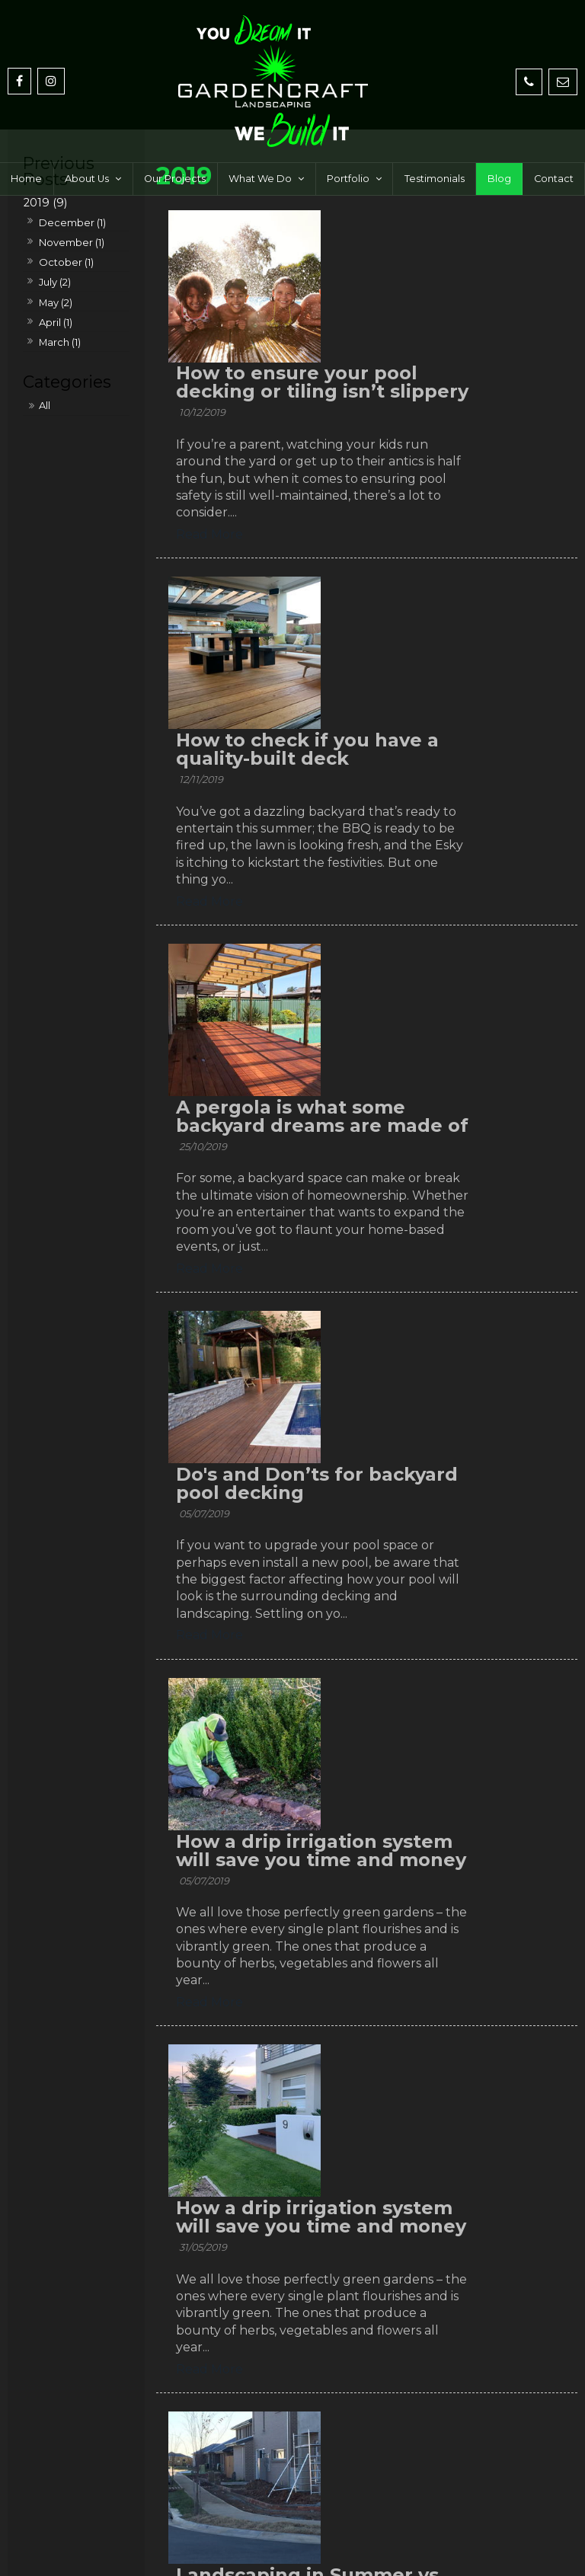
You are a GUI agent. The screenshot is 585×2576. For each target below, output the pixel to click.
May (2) (55, 302)
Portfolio (348, 143)
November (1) (71, 242)
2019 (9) (45, 202)
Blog (499, 143)
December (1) (72, 222)
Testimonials (434, 143)
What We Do (260, 143)
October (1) (66, 262)
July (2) (55, 282)
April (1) (55, 322)
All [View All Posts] (44, 405)
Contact (554, 143)
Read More (366, 419)
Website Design (258, 2551)
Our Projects (175, 143)
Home (26, 143)
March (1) (60, 342)
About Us (87, 143)
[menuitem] (63, 2506)
